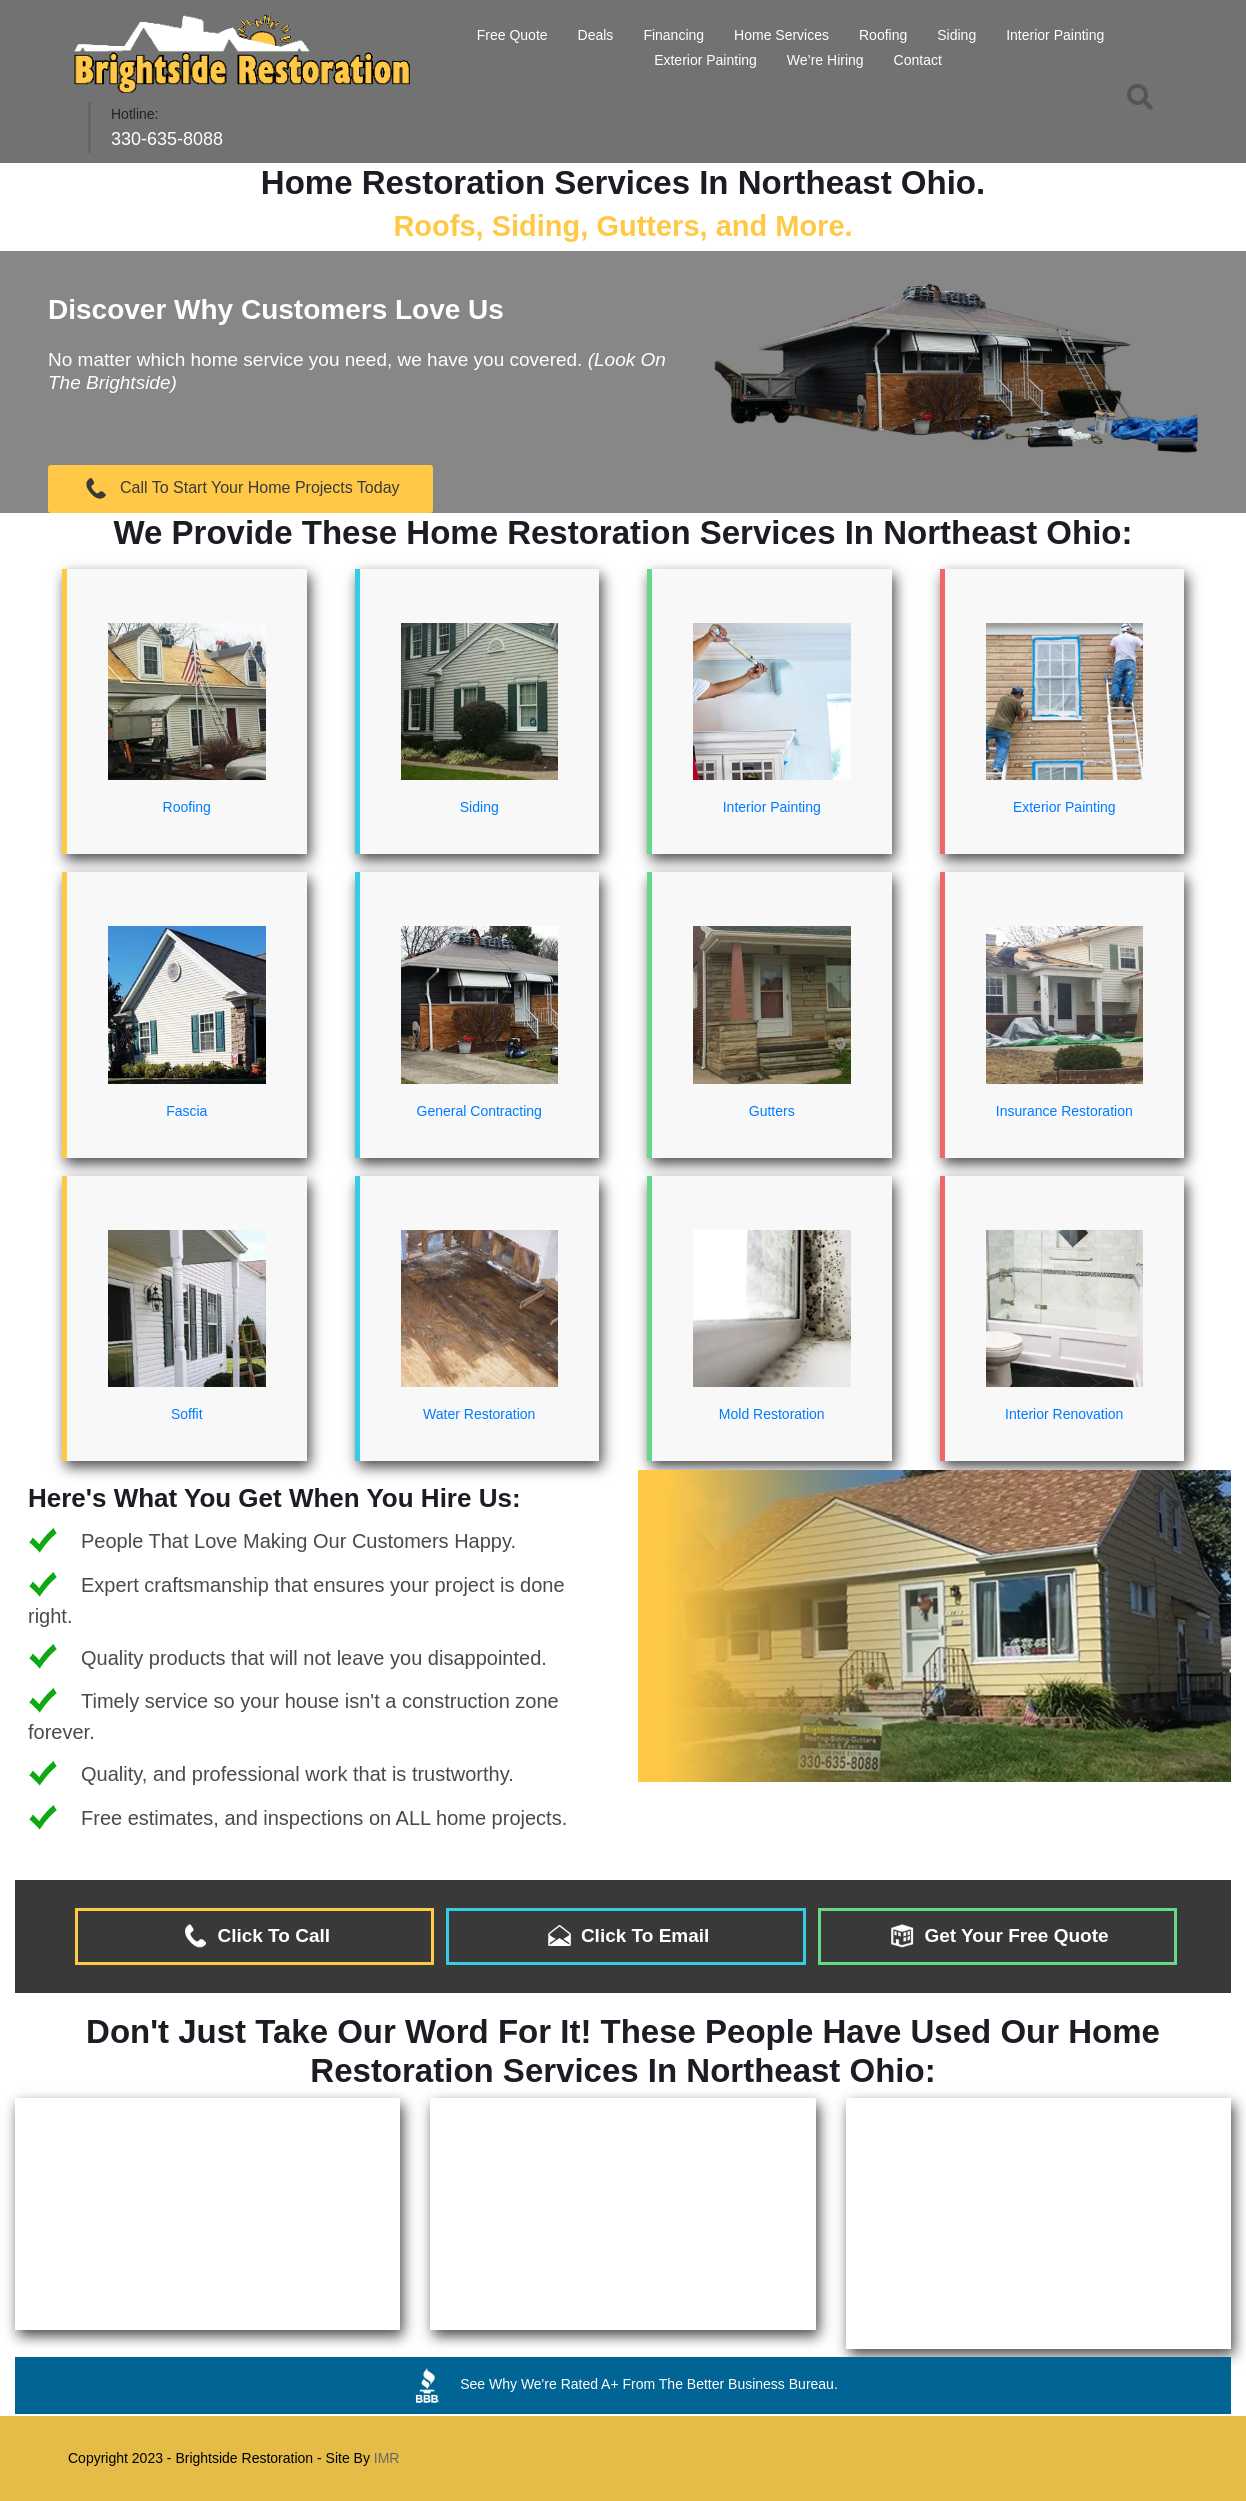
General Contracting (480, 1019)
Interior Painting (1055, 35)
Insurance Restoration (1065, 1019)
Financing (673, 35)
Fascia (187, 1019)
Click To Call (254, 1935)
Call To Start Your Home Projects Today (240, 488)
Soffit (187, 1323)
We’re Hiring (825, 60)
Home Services (781, 35)
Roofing (883, 35)
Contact (918, 60)
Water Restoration (480, 1323)
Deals (596, 35)
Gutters (772, 1019)
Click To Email (626, 1935)
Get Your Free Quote (997, 1935)
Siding (956, 35)
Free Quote (512, 35)
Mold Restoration (772, 1323)
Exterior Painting (705, 60)
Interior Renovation (1065, 1323)
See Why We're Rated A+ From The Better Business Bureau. (623, 2385)
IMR (387, 2458)
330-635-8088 (167, 139)
